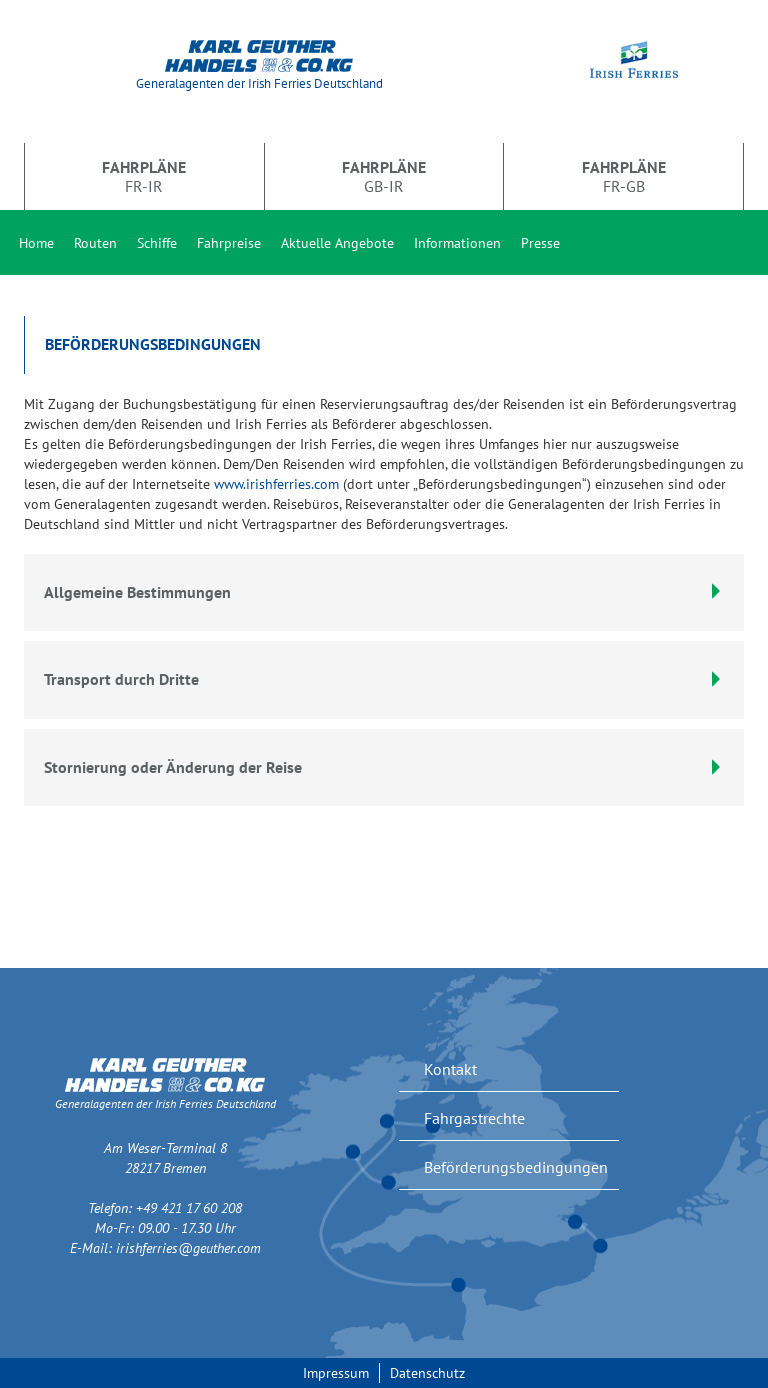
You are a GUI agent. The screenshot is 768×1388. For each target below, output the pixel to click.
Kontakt (450, 1069)
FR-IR (144, 176)
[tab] (384, 680)
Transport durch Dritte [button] (384, 679)
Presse (540, 243)
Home (36, 243)
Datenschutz (427, 1373)
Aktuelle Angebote (337, 243)
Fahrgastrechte (474, 1118)
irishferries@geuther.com (188, 1248)
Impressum (336, 1373)
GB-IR (384, 176)
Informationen (457, 243)
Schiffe (157, 243)
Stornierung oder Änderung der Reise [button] (384, 767)
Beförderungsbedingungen (516, 1167)
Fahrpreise (229, 243)
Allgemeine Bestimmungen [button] (384, 592)
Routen (95, 243)
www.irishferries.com (276, 484)
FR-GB (624, 176)
